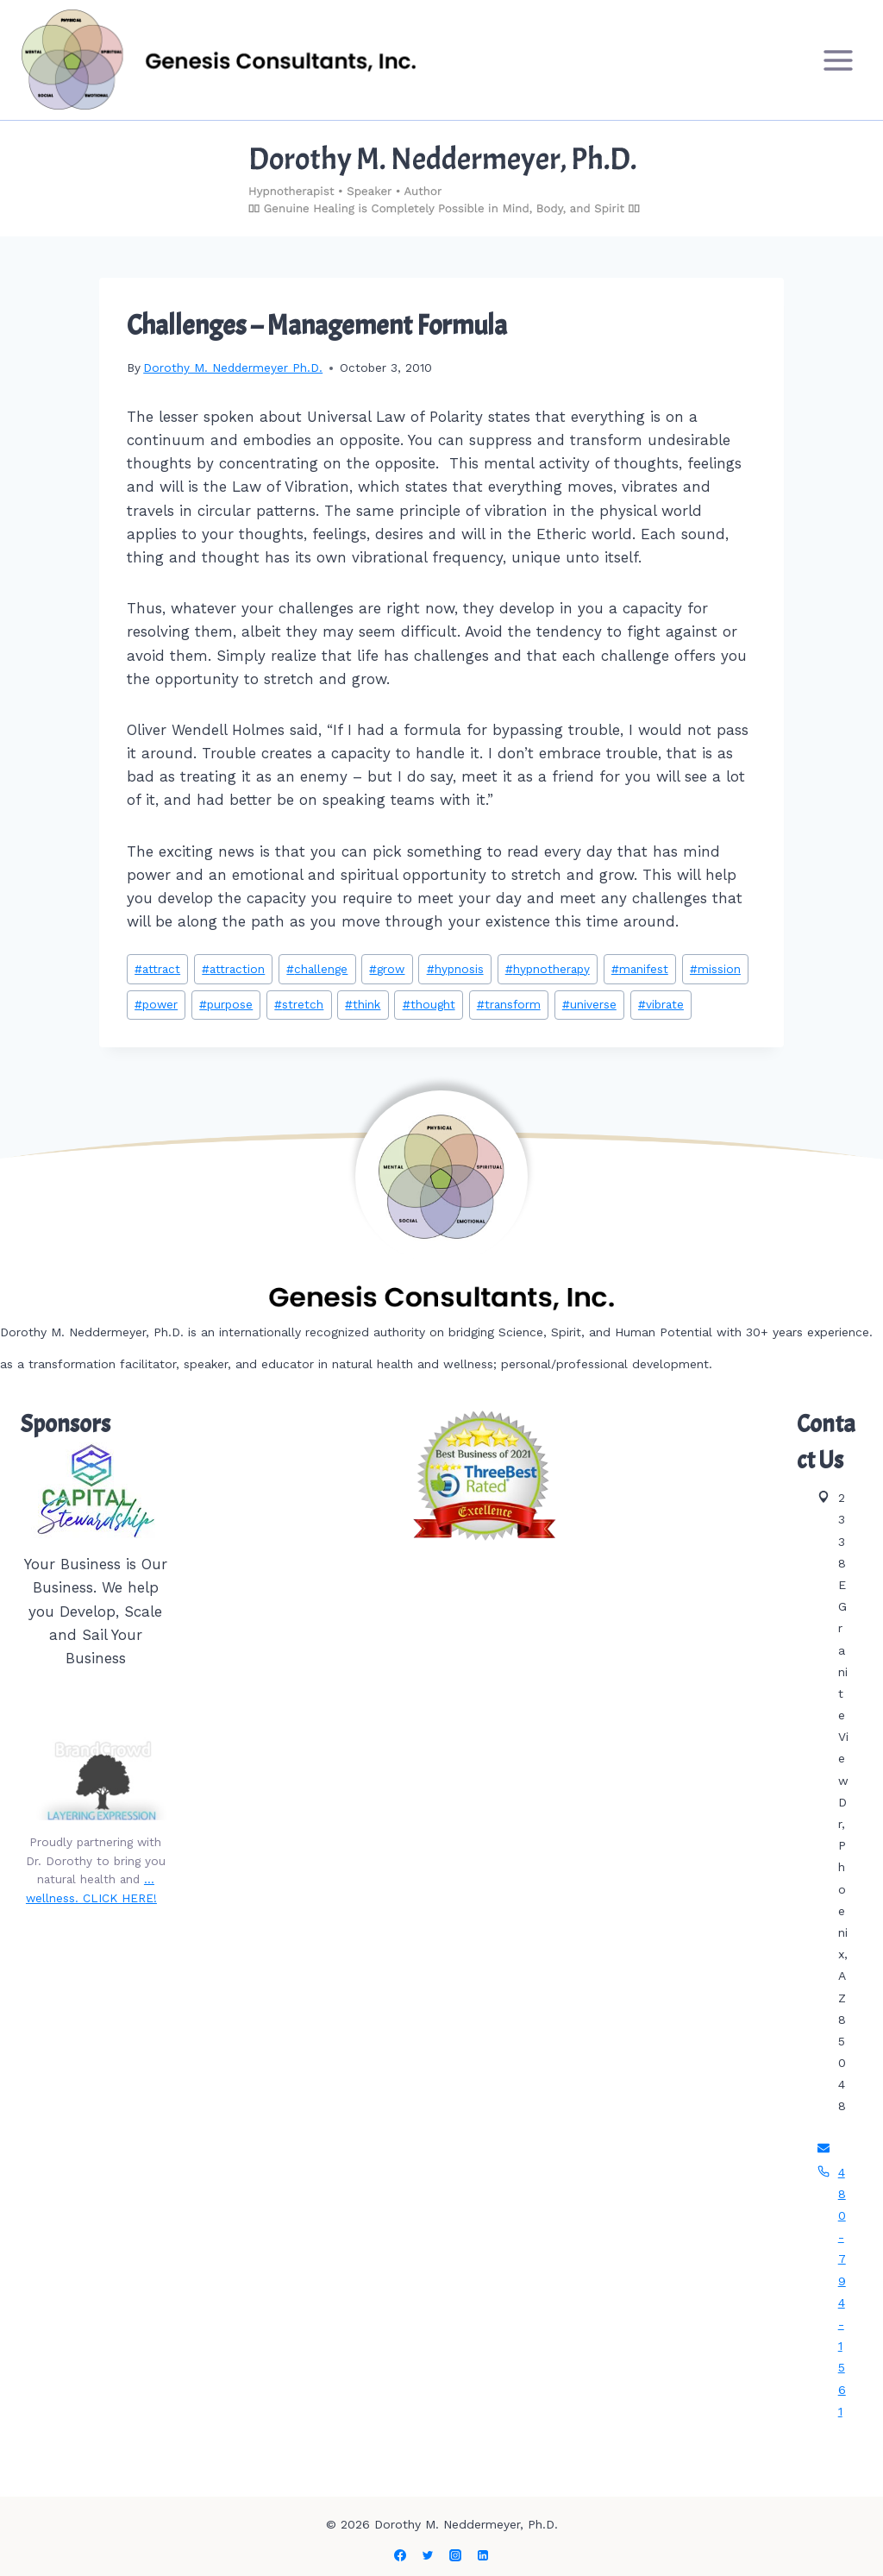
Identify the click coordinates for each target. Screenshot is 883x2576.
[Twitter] (428, 2555)
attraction (233, 969)
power (156, 1004)
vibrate (661, 1004)
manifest (639, 969)
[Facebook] (400, 2555)
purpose (226, 1004)
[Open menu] (837, 60)
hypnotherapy (547, 969)
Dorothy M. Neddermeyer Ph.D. (233, 367)
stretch (298, 1004)
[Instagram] (455, 2555)
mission (715, 969)
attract (157, 969)
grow (386, 969)
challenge (317, 969)
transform (509, 1004)
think (362, 1004)
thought (429, 1004)
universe (589, 1004)
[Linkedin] (483, 2555)
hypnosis (455, 969)
